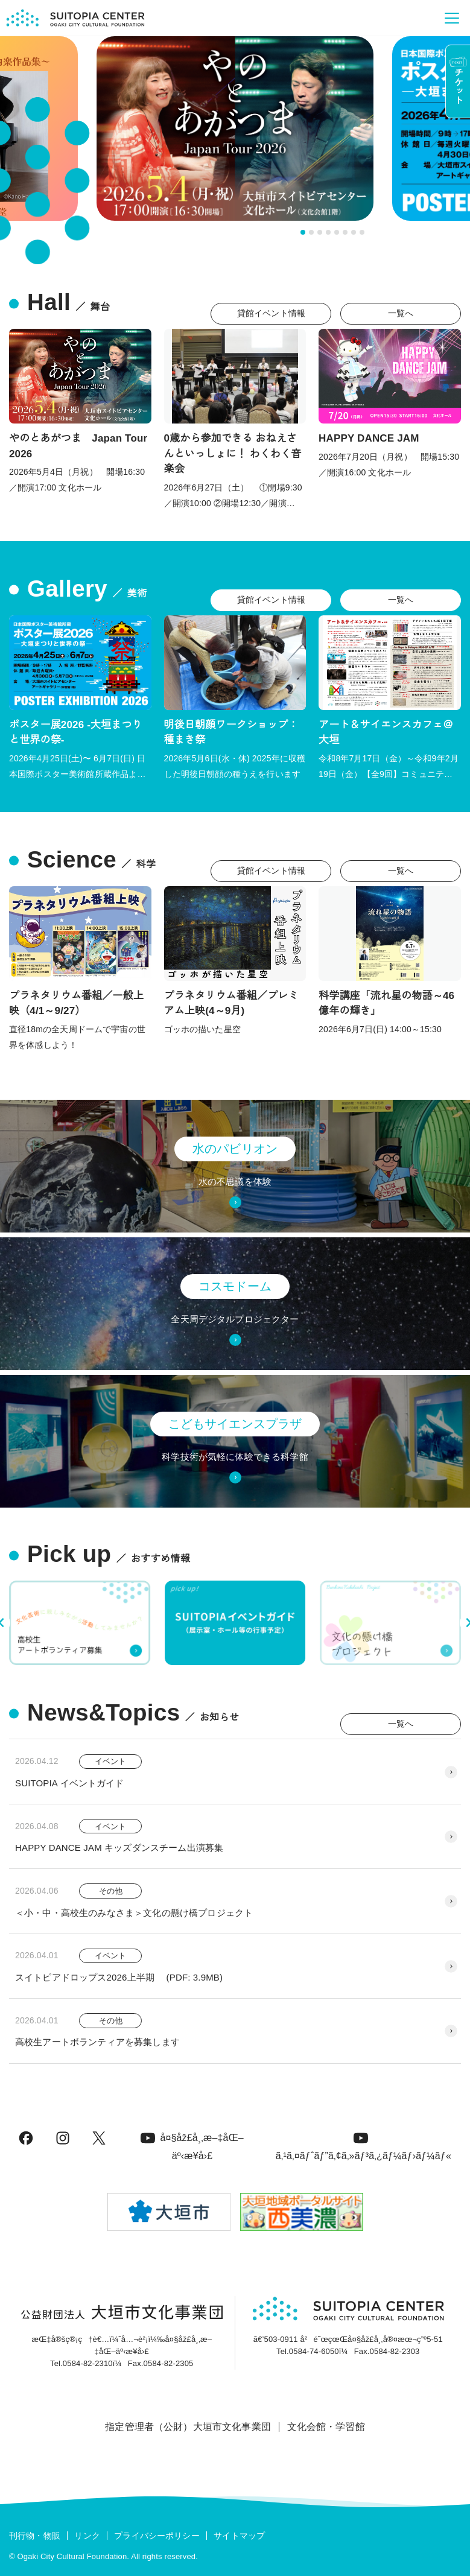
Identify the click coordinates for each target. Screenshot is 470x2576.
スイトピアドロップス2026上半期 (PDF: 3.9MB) (119, 1977)
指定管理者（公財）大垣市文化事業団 (188, 2427)
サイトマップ (239, 2535)
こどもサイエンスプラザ (235, 1423)
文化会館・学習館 (326, 2427)
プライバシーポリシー (157, 2535)
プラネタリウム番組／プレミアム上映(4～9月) (231, 1003)
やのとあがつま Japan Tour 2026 (78, 446)
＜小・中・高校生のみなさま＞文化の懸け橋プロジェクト (134, 1913)
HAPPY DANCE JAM (369, 438)
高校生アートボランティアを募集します (97, 2042)
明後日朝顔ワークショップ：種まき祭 (231, 732)
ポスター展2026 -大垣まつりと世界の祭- (75, 732)
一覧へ (400, 313)
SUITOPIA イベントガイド (69, 1783)
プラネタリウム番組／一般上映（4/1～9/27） (76, 1003)
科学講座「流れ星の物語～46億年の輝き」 (386, 1003)
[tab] (302, 232)
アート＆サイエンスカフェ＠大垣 (386, 732)
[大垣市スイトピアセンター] (75, 18)
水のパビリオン (235, 1148)
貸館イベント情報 (271, 313)
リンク (87, 2535)
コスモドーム (235, 1286)
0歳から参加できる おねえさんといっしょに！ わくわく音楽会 (233, 454)
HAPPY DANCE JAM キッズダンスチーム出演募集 (119, 1847)
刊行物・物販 (34, 2535)
